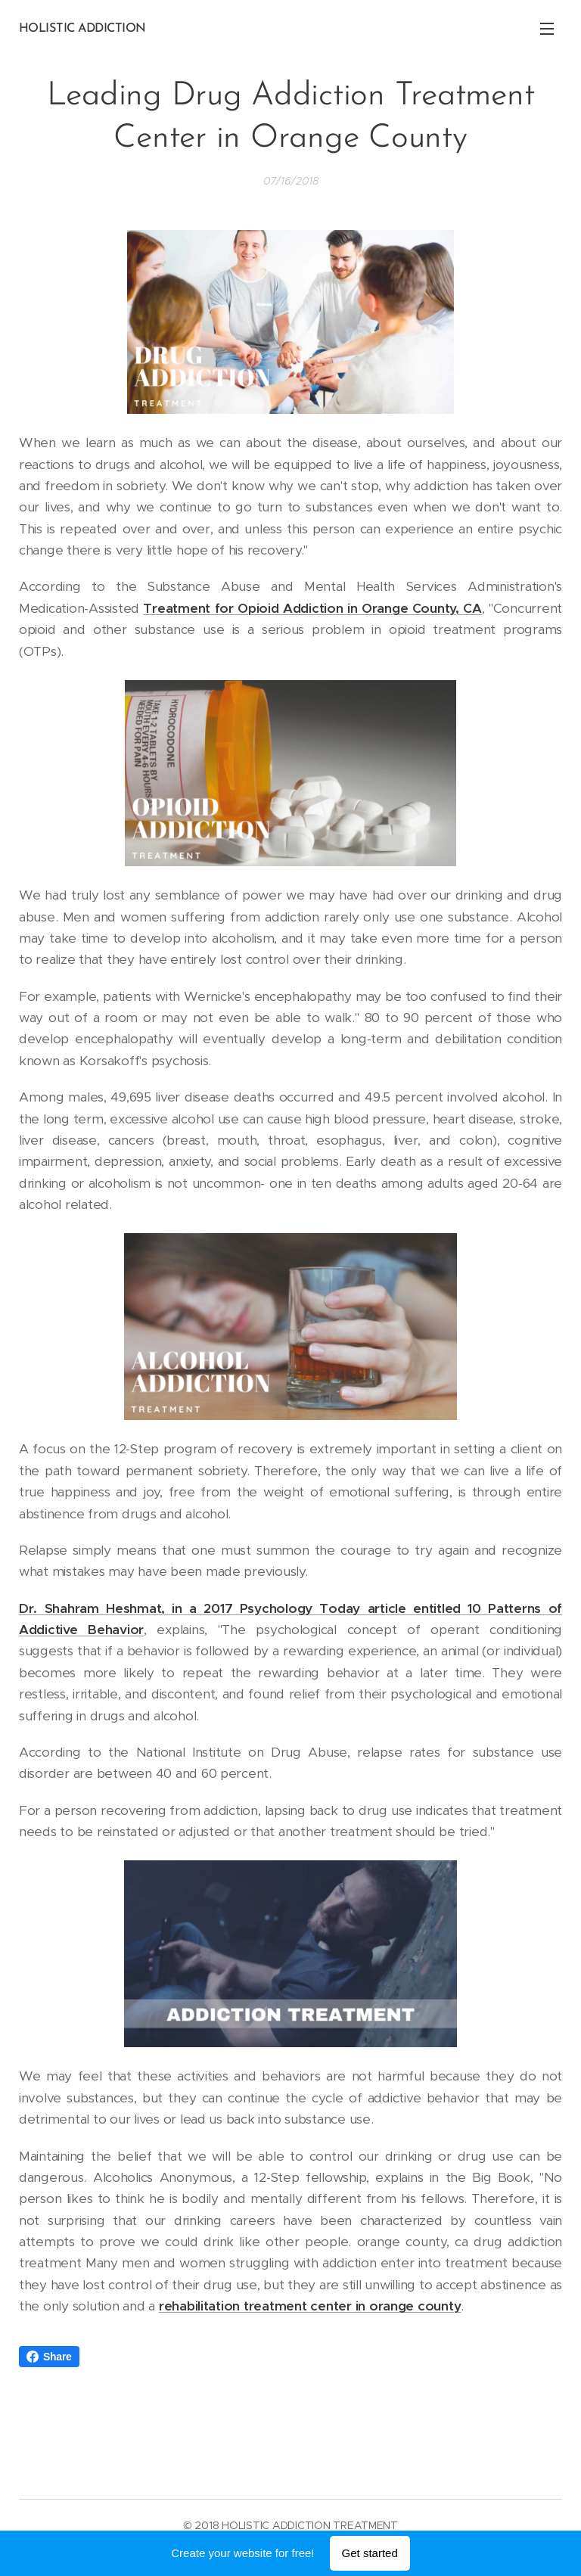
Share (49, 2357)
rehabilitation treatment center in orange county (310, 2306)
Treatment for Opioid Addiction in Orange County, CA (312, 608)
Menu (547, 29)
